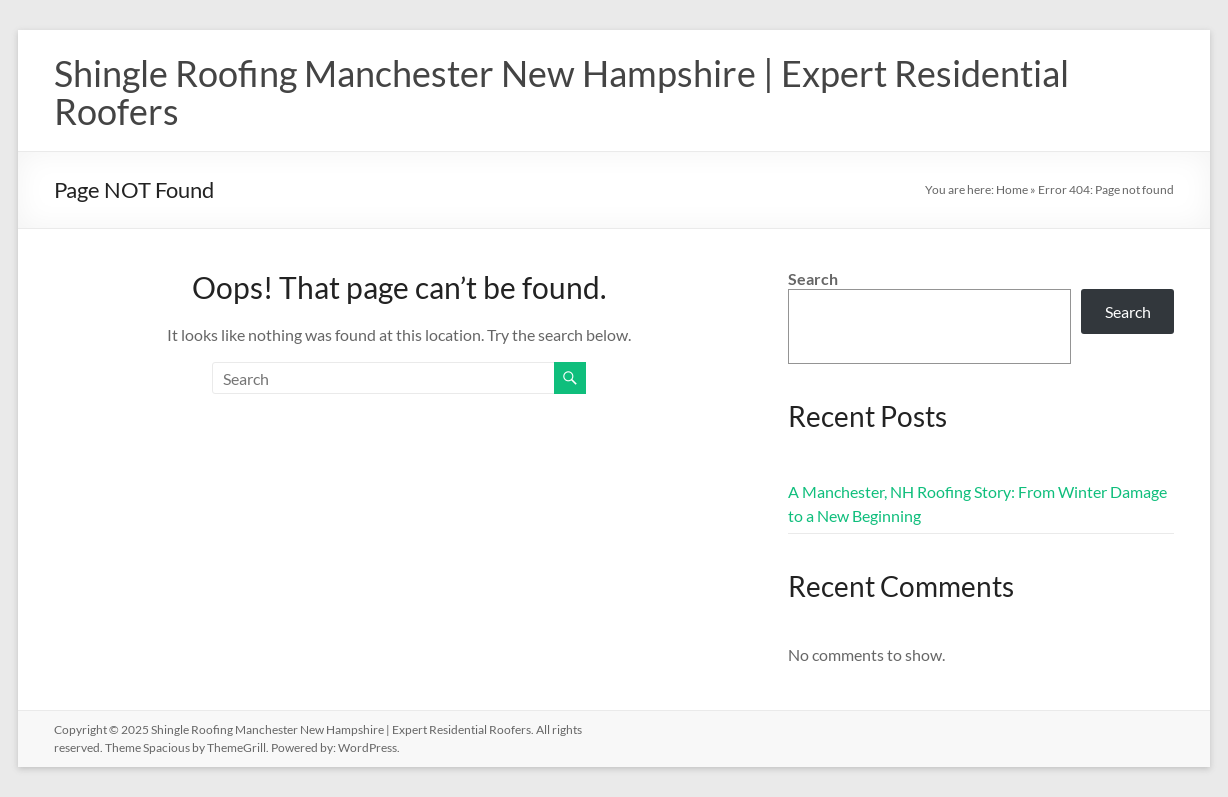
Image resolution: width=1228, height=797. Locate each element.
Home (1012, 189)
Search (813, 278)
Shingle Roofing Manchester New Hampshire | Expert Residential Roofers (561, 92)
